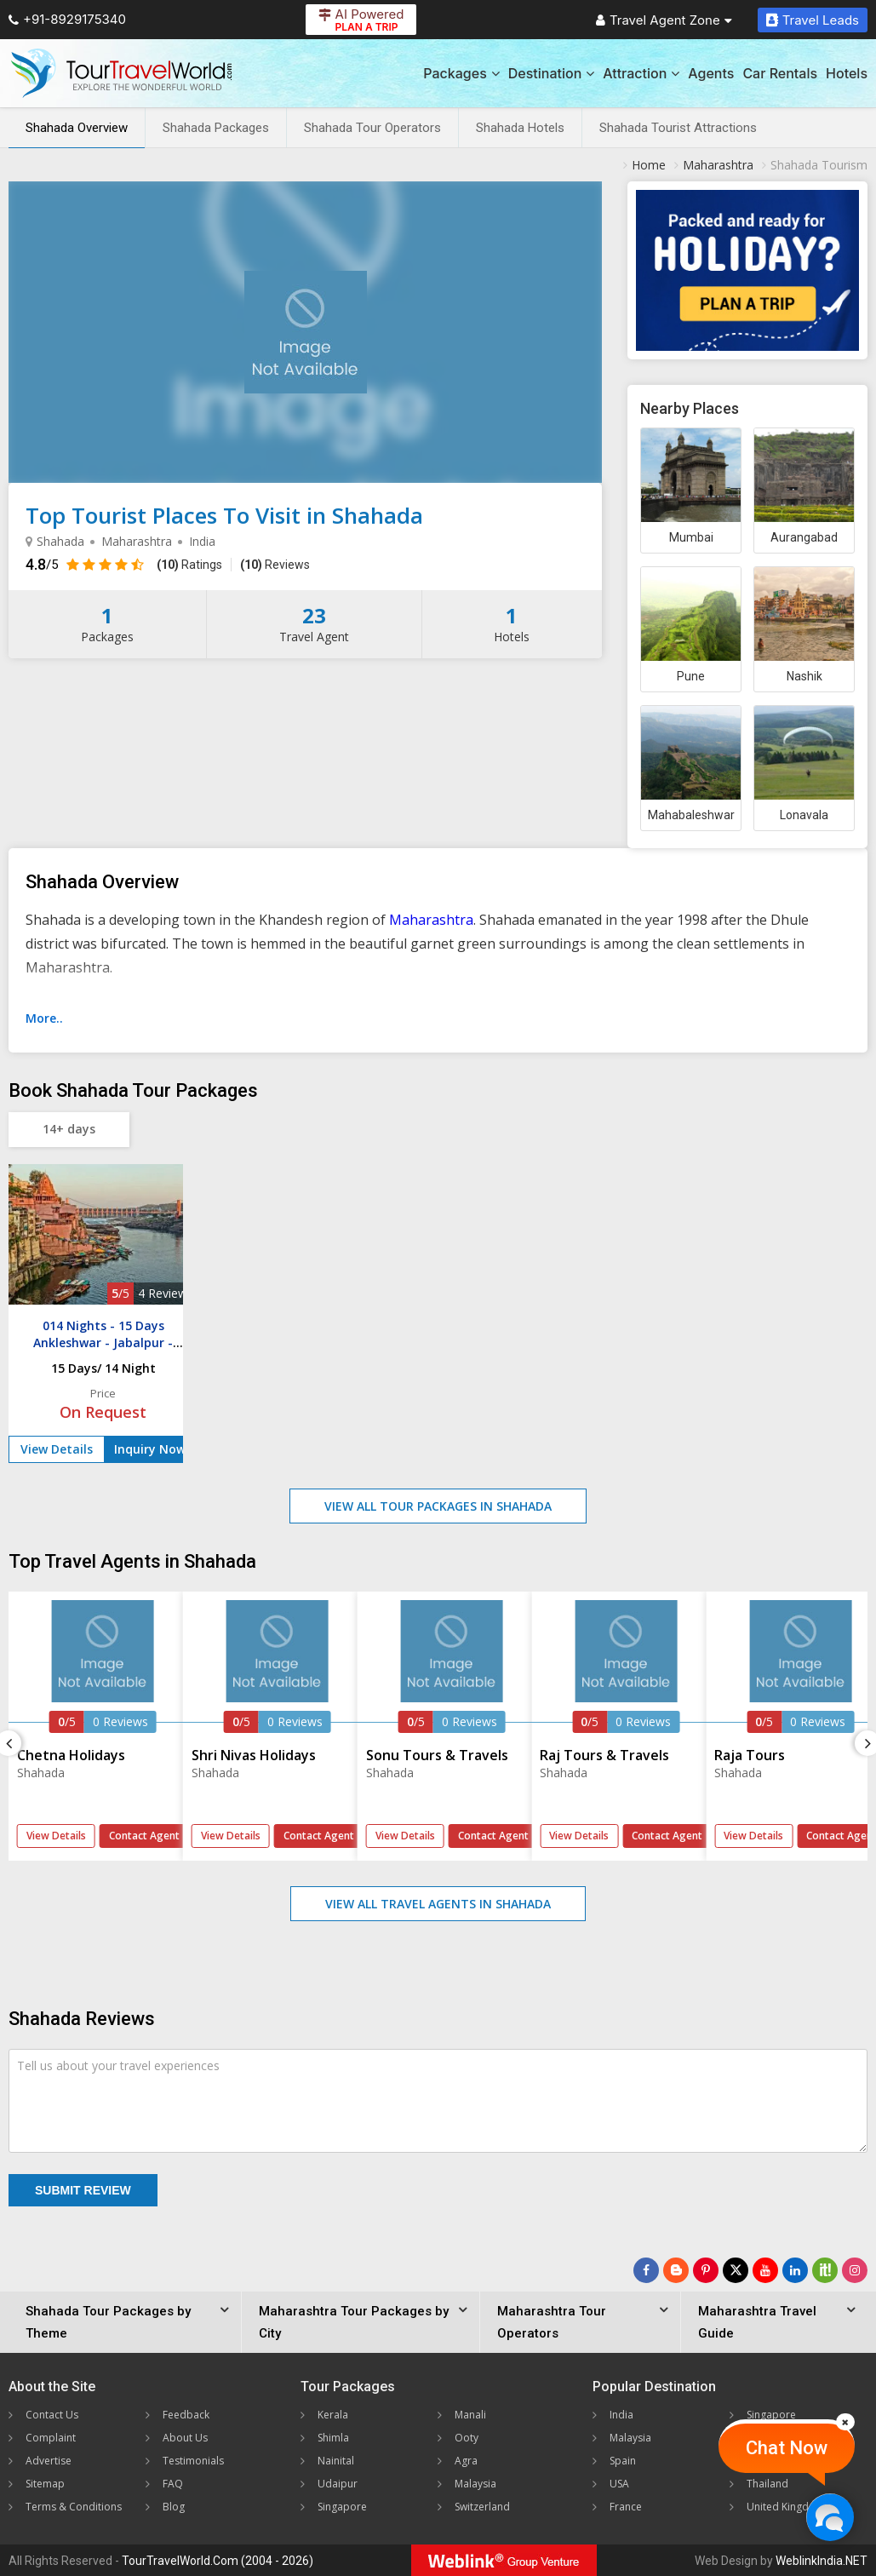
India (621, 2414)
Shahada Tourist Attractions (678, 127)
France (626, 2506)
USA (619, 2483)
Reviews (275, 564)
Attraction (641, 73)
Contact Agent (144, 1835)
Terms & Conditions (74, 2506)
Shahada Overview (77, 127)
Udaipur (338, 2483)
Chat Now (786, 2447)
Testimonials (193, 2460)
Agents (711, 73)
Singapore (342, 2506)
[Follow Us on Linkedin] (795, 2270)
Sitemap (45, 2483)
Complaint (51, 2437)
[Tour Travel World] (121, 73)
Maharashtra (431, 919)
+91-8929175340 (67, 19)
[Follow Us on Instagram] (854, 2270)
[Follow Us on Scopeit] (825, 2270)
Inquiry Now (150, 1449)
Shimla (333, 2437)
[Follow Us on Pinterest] (706, 2270)
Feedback (186, 2414)
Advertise (49, 2460)
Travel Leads (812, 20)
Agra (466, 2460)
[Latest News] (676, 2270)
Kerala (333, 2414)
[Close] (845, 2421)
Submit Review (83, 2190)
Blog (174, 2506)
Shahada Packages (216, 127)
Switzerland (482, 2506)
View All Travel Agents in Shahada (438, 1904)
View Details (56, 1449)
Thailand (767, 2483)
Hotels (846, 73)
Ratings (189, 564)
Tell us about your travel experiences (118, 2065)
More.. (44, 1018)
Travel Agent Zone (664, 20)
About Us (185, 2437)
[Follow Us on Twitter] (735, 2270)
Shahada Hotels (520, 127)
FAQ (173, 2483)
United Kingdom (786, 2506)
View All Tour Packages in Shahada (438, 1506)
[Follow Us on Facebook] (646, 2270)
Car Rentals (779, 73)
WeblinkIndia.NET (821, 2560)
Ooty (466, 2437)
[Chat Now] (829, 2516)
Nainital (336, 2460)
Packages (461, 73)
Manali (470, 2414)
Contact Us (52, 2414)
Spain (623, 2460)
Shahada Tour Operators (372, 127)
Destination (551, 73)
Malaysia (475, 2483)
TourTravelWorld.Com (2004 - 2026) (217, 2560)
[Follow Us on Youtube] (765, 2270)
